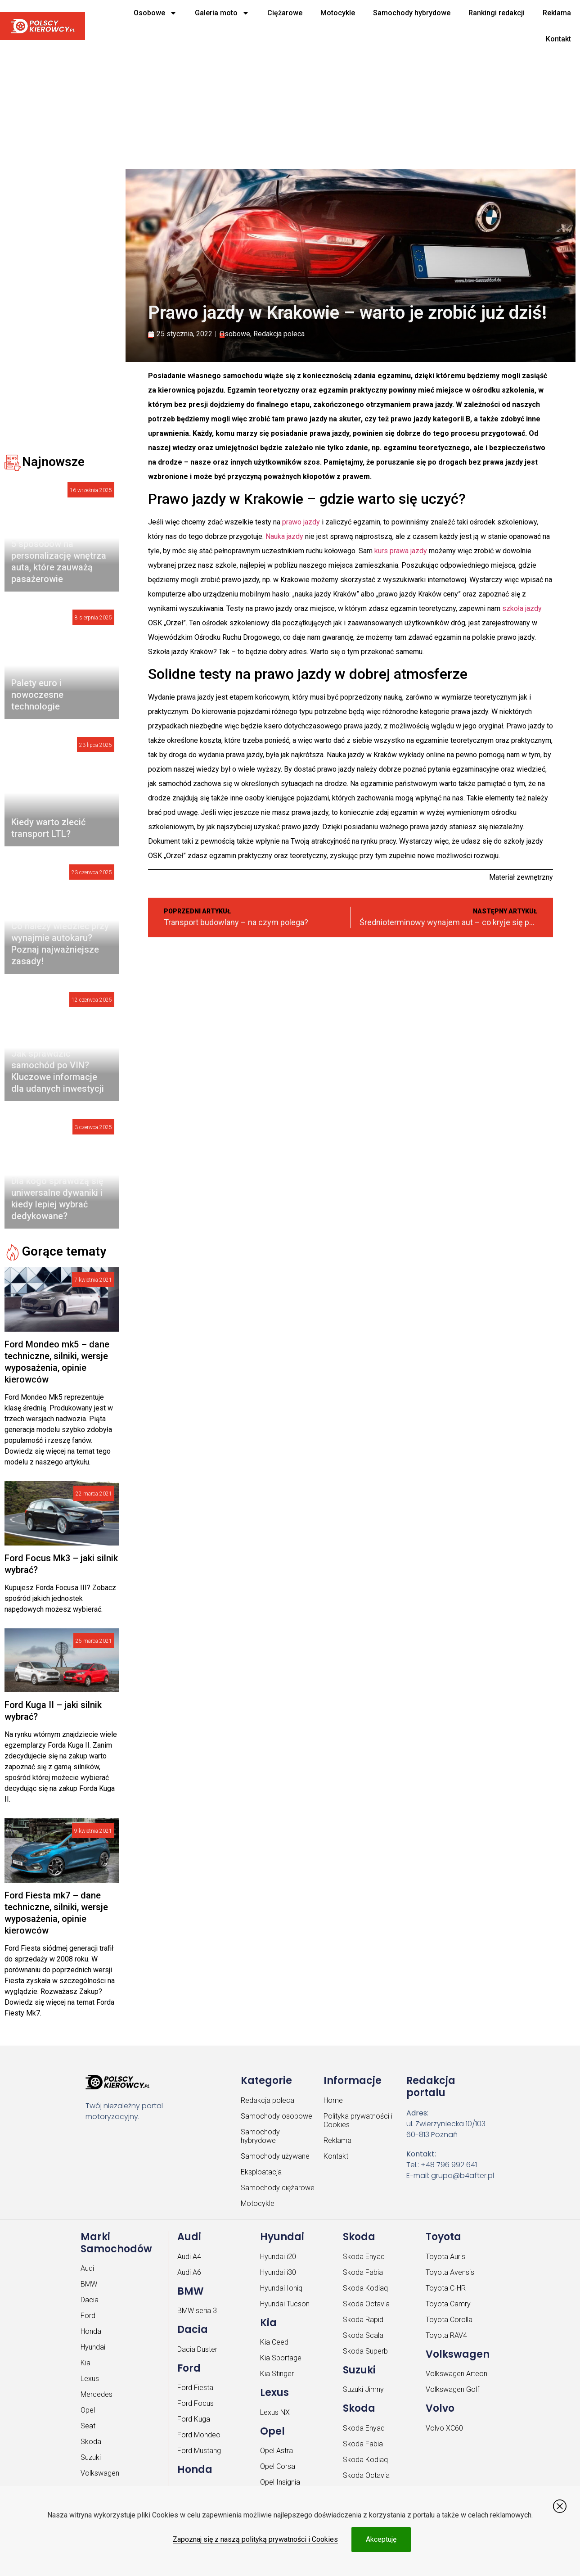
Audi (87, 2268)
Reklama (557, 13)
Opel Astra (276, 2450)
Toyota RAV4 (446, 2335)
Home (333, 2100)
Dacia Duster (197, 2349)
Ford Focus (195, 2403)
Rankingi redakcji (496, 13)
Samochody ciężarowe (278, 2187)
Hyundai (93, 2347)
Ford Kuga (193, 2419)
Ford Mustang (199, 2450)
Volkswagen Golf (452, 2389)
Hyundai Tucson (285, 2304)
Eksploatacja (261, 2172)
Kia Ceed (274, 2342)
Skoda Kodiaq (365, 2288)
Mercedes (96, 2394)
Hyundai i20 (278, 2256)
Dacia (90, 2300)
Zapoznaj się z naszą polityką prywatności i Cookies (255, 2539)
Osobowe (155, 13)
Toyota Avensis (450, 2272)
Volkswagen (100, 2473)
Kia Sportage (280, 2358)
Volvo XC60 (444, 2428)
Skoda (91, 2441)
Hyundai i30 (278, 2272)
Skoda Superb (365, 2351)
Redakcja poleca (279, 334)
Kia (85, 2363)
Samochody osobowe (276, 2116)
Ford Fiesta (195, 2387)
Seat (88, 2426)
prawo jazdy (301, 522)
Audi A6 (189, 2272)
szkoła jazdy (522, 608)
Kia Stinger (277, 2373)
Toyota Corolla (449, 2319)
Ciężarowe (284, 13)
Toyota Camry (448, 2304)
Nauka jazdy (284, 536)
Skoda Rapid (363, 2319)
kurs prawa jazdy (400, 551)
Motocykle (337, 13)
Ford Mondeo (198, 2435)
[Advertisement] (279, 95)
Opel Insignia (280, 2482)
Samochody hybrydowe (411, 13)
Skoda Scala (363, 2335)
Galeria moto (222, 13)
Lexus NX (275, 2412)
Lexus (90, 2378)
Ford (88, 2315)
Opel (88, 2410)
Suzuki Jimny (363, 2389)
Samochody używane (275, 2156)
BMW (89, 2284)
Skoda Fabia (363, 2272)
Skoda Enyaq (364, 2256)
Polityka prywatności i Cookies (358, 2120)
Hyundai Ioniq (281, 2288)
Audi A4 (189, 2256)
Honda (91, 2331)
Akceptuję (381, 2539)
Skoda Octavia (366, 2304)
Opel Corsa (277, 2466)
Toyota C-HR (446, 2288)
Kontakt (558, 39)
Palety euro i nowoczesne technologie (37, 695)
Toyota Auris (445, 2256)
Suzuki (91, 2457)
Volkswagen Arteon (456, 2373)
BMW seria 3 (197, 2310)
